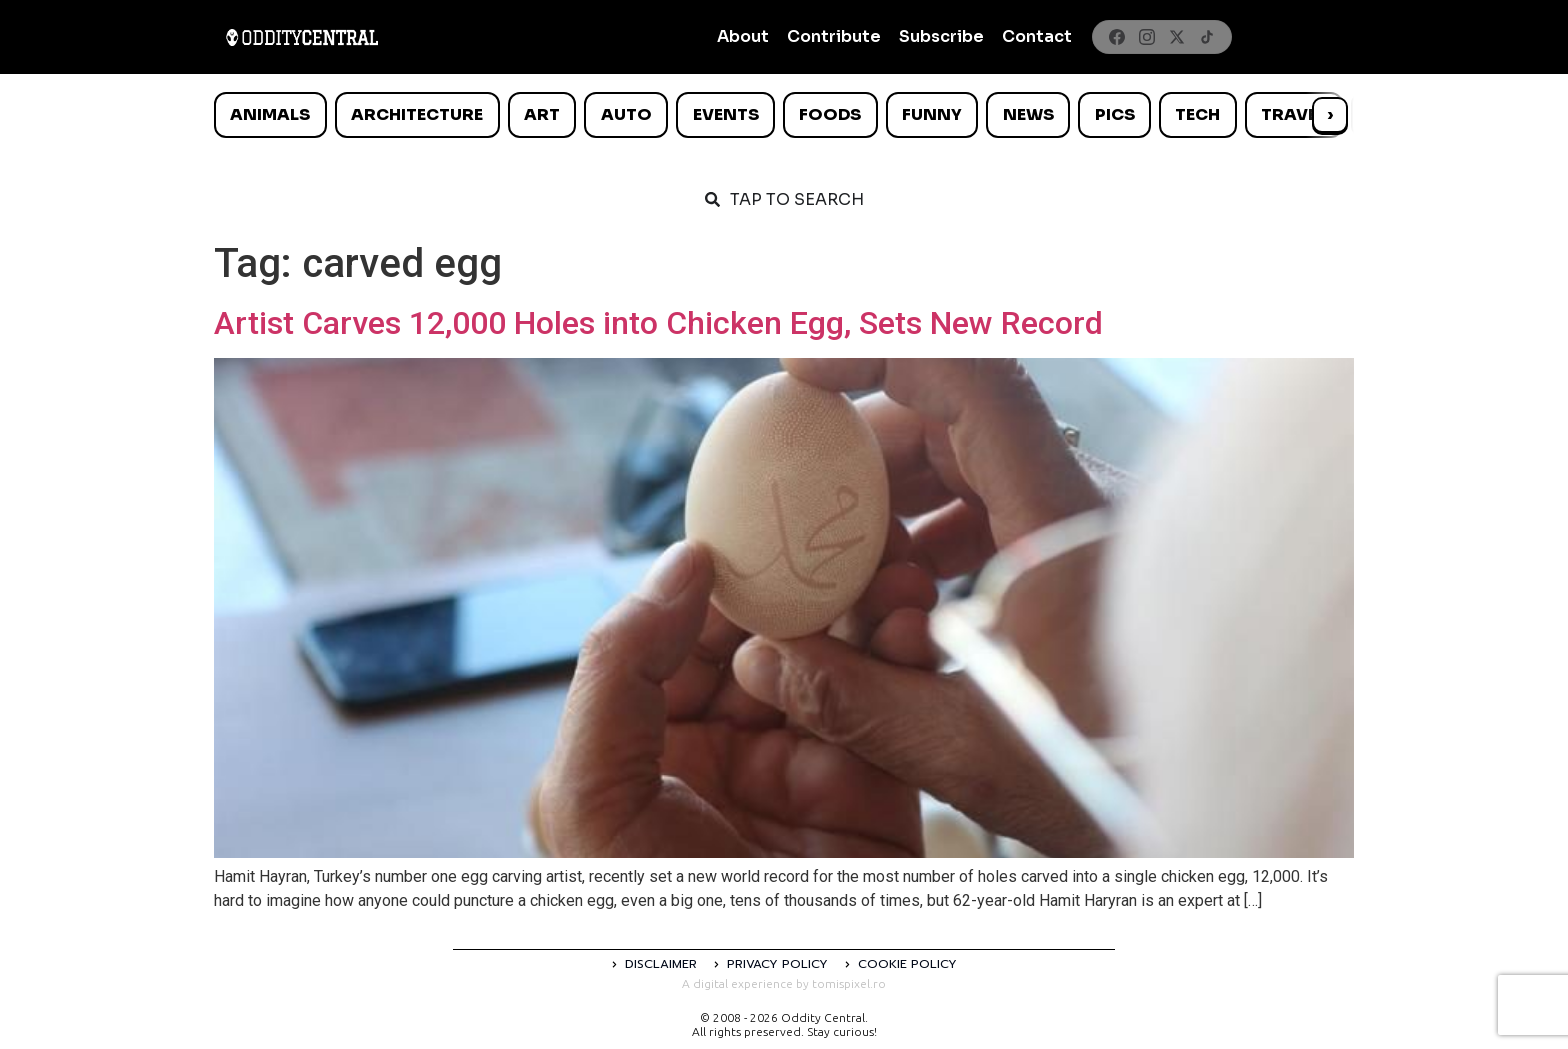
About (743, 36)
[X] (1177, 37)
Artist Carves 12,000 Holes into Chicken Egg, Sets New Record (658, 323)
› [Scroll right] (1330, 114)
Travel (1293, 114)
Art (542, 114)
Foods (830, 114)
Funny (932, 114)
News (1028, 114)
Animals (270, 114)
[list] (784, 115)
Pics (1115, 114)
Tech (1197, 114)
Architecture (417, 114)
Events (726, 114)
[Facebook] (1117, 37)
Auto (626, 114)
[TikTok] (1207, 37)
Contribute (834, 36)
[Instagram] (1147, 37)
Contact (1037, 36)
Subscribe (941, 36)
